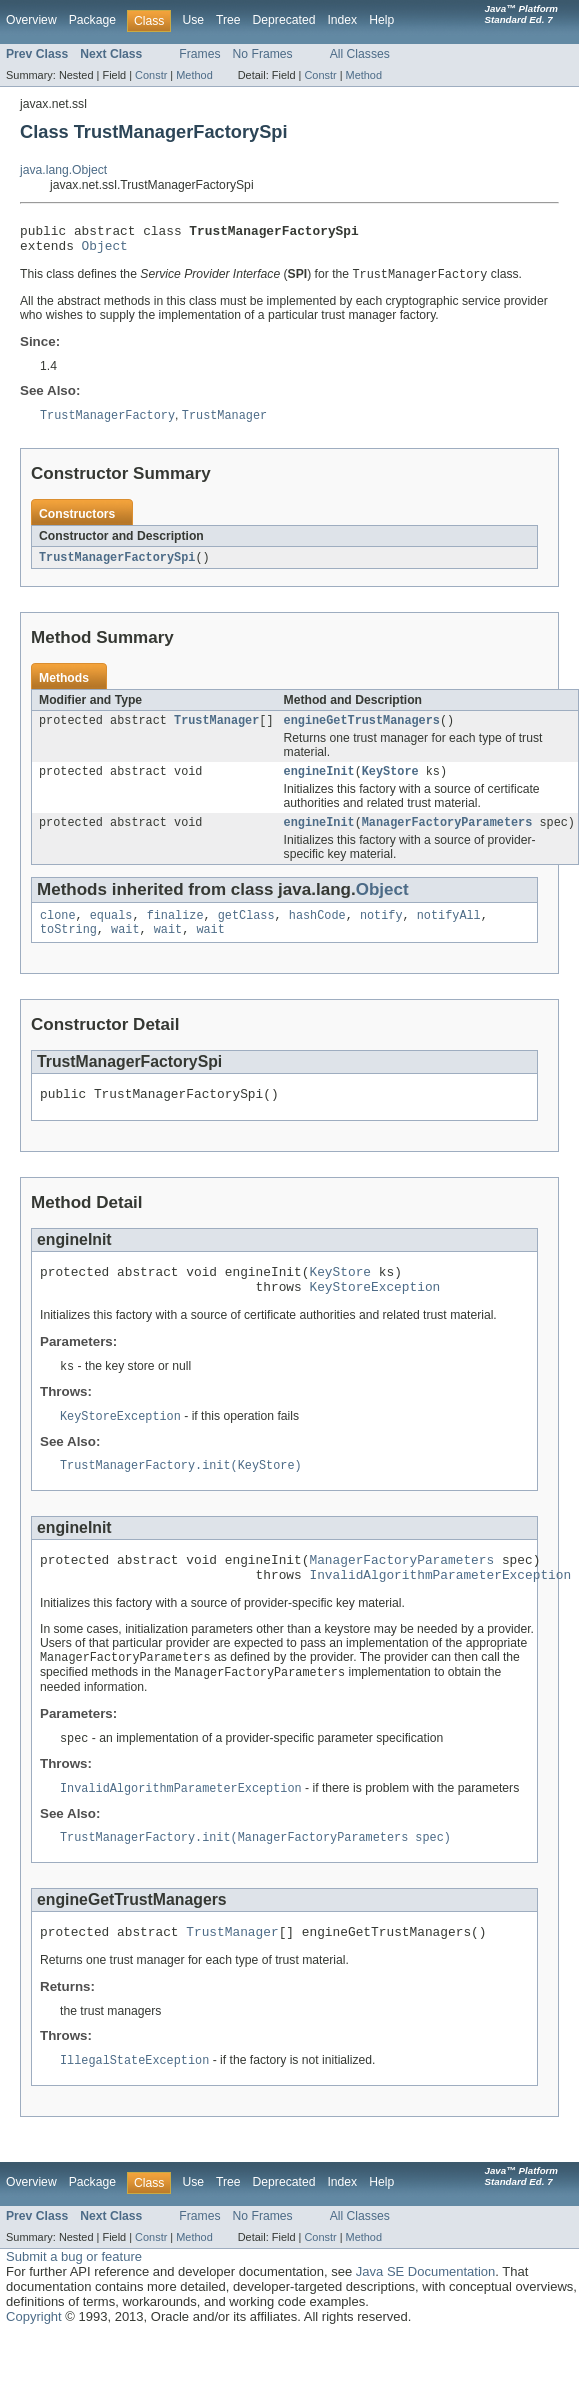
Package (92, 20)
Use (193, 20)
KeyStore (390, 784)
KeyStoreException (374, 1314)
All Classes (360, 54)
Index (342, 20)
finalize (175, 932)
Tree (228, 20)
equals (111, 932)
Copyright (34, 2364)
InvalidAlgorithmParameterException (440, 1612)
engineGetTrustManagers (362, 731)
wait (125, 948)
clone (58, 932)
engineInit (319, 784)
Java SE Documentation (425, 2319)
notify (381, 932)
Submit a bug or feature (74, 2304)
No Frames (263, 54)
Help (381, 20)
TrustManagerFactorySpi (117, 566)
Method (194, 75)
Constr (151, 75)
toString (68, 948)
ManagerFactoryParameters (447, 837)
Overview (31, 20)
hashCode (317, 932)
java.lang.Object (63, 170)
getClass (246, 932)
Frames (199, 54)
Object (105, 251)
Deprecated (284, 20)
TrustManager (216, 731)
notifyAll (449, 932)
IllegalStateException (134, 2108)
